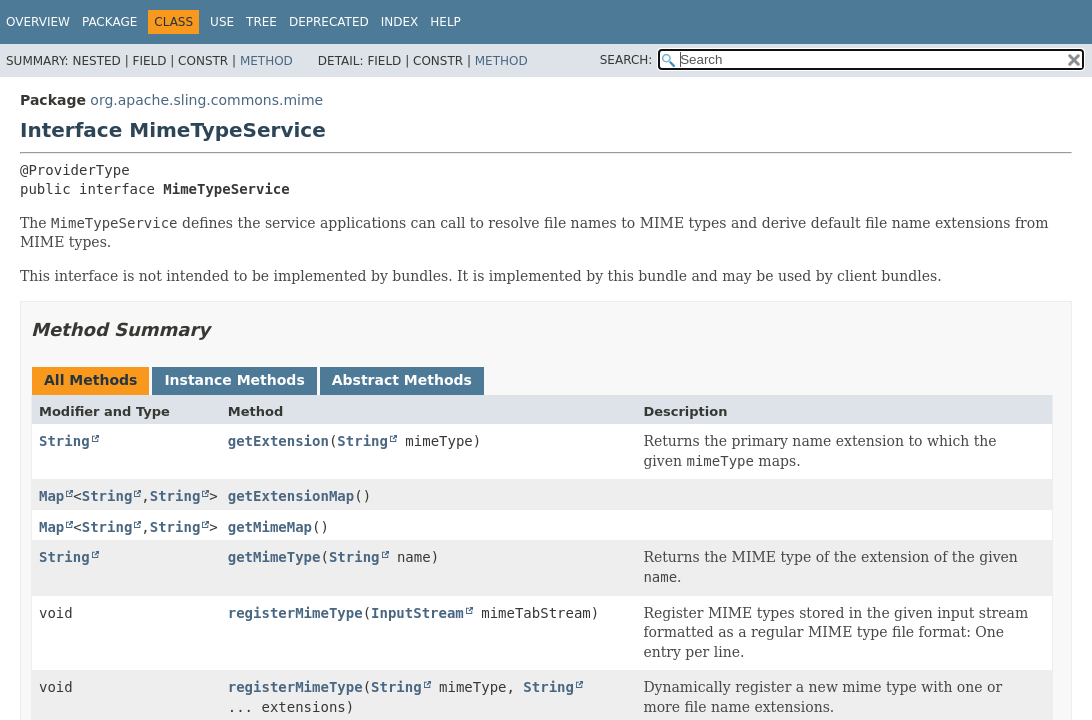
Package (109, 22)
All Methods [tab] (90, 380)
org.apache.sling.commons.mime (206, 100)
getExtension (278, 441)
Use (222, 22)
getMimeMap (270, 527)
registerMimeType (295, 613)
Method (266, 61)
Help (445, 22)
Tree (261, 22)
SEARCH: (626, 60)
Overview (38, 22)
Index (400, 22)
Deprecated (329, 22)
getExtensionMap (291, 496)
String (64, 441)
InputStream (417, 613)
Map (51, 496)
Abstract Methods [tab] (402, 380)
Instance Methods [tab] (234, 380)
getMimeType (274, 557)
